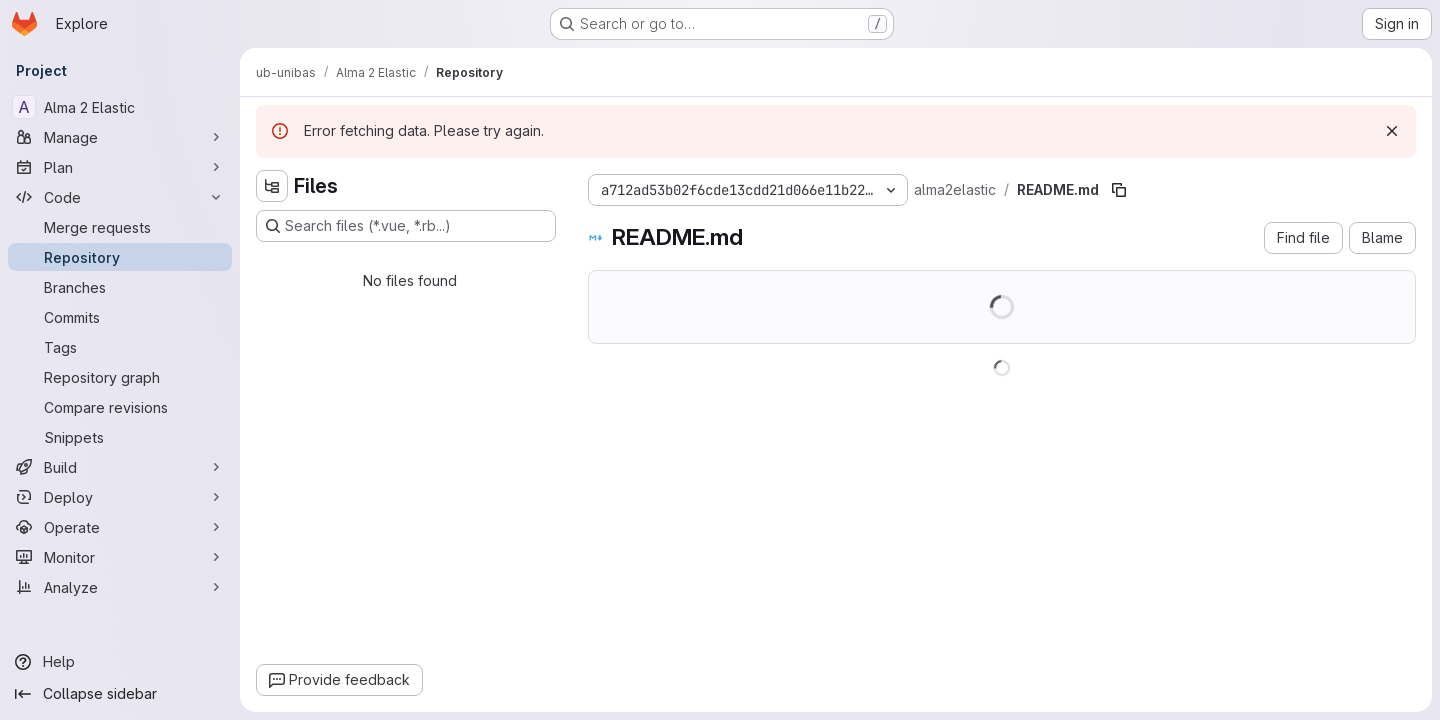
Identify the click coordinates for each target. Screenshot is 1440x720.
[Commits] (120, 317)
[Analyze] (120, 587)
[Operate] (120, 527)
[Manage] (120, 137)
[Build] (120, 467)
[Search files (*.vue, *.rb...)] (406, 226)
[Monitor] (120, 557)
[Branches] (120, 287)
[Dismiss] (1392, 131)
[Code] (120, 197)
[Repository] (120, 257)
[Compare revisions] (120, 407)
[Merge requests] (120, 227)
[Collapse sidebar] (120, 694)
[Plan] (120, 167)
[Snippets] (120, 437)
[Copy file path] (1119, 190)
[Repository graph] (120, 377)
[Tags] (120, 347)
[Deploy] (120, 497)
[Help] (120, 662)
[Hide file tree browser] (272, 186)
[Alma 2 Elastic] (120, 107)
